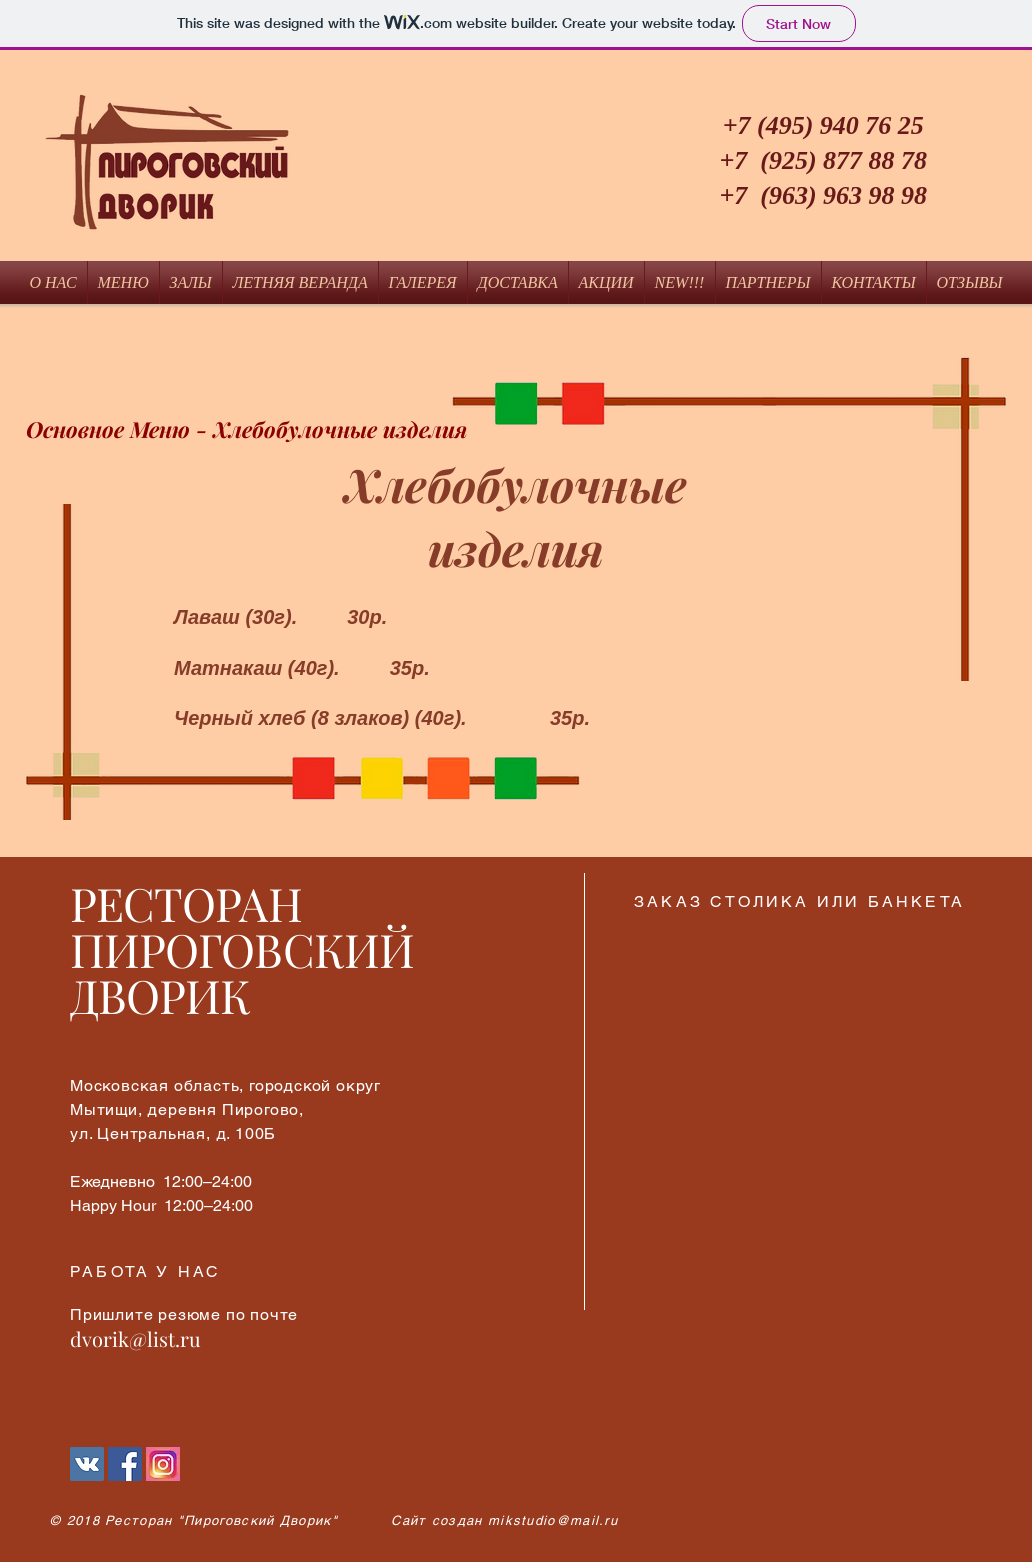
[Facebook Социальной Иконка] (125, 1464)
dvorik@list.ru (135, 1338)
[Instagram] (163, 1464)
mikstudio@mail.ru (553, 1520)
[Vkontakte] (87, 1464)
